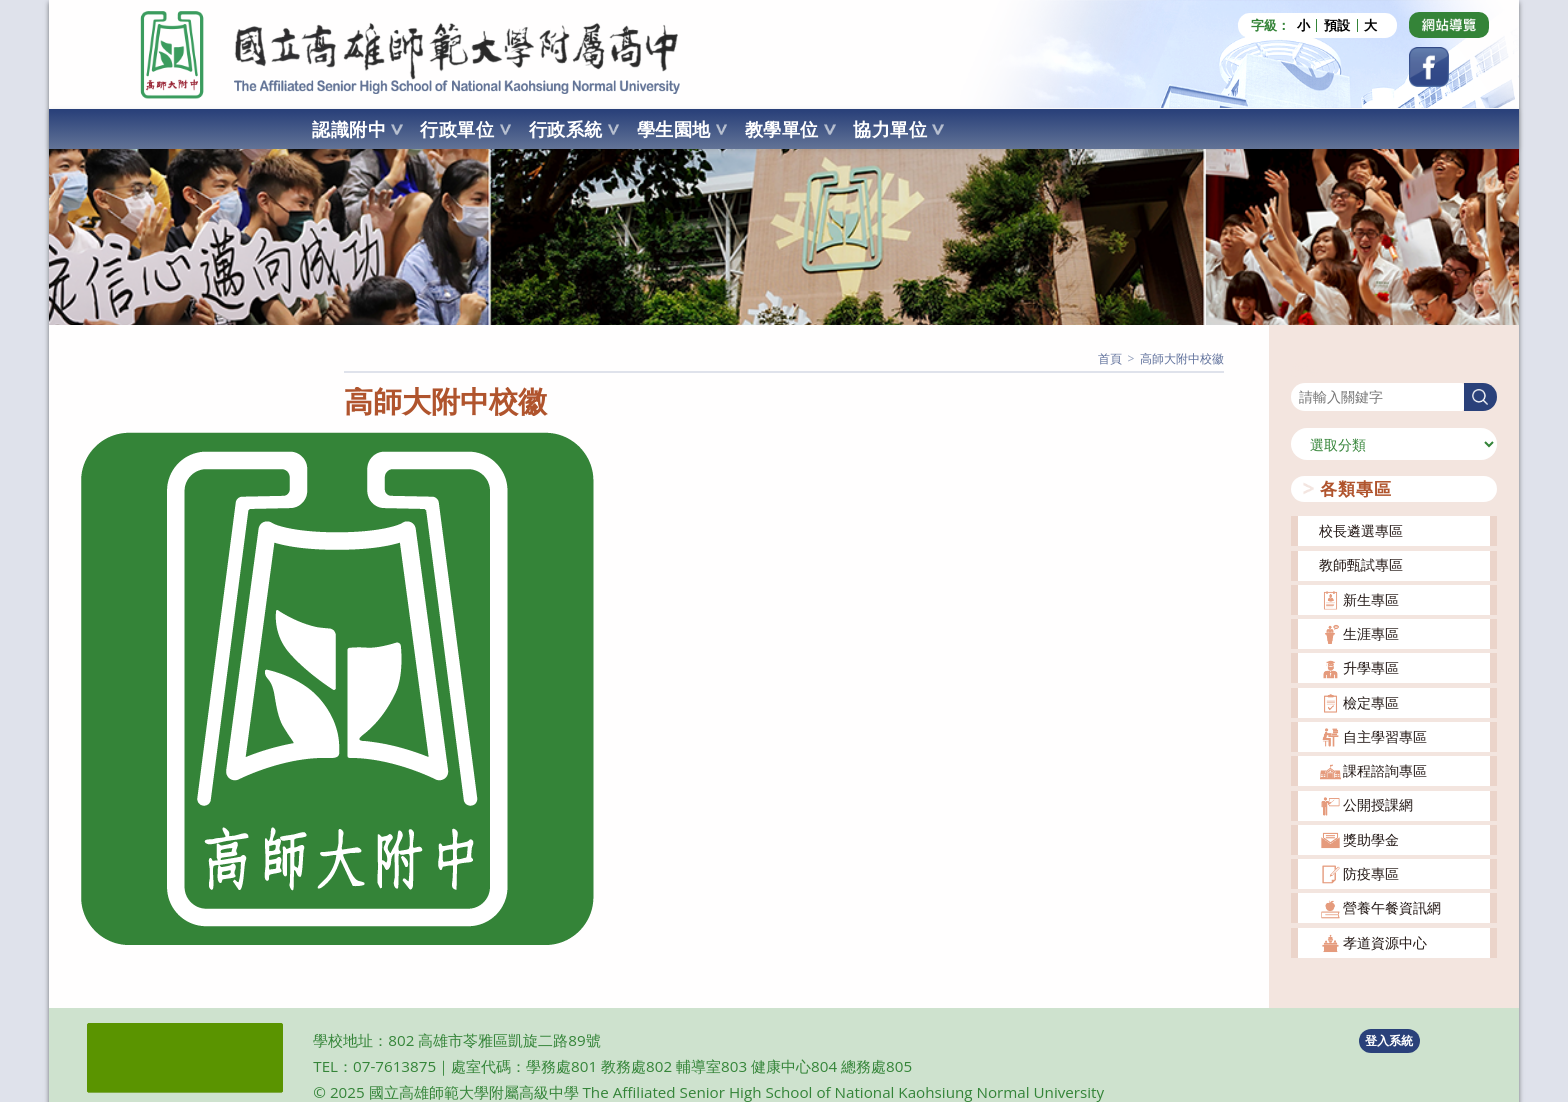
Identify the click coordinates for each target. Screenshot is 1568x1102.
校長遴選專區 (1361, 530)
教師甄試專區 (1361, 564)
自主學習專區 (1385, 736)
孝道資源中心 (1385, 942)
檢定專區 (1371, 702)
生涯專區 (1371, 633)
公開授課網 (1378, 804)
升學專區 (1371, 667)
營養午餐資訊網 (1392, 907)
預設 (1337, 25)
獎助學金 (1371, 839)
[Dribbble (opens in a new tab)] (1449, 25)
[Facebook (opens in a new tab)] (1429, 67)
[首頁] (1110, 358)
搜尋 (1305, 369)
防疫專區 (1371, 873)
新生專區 (1371, 599)
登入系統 (1389, 1040)
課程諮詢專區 (1385, 770)
